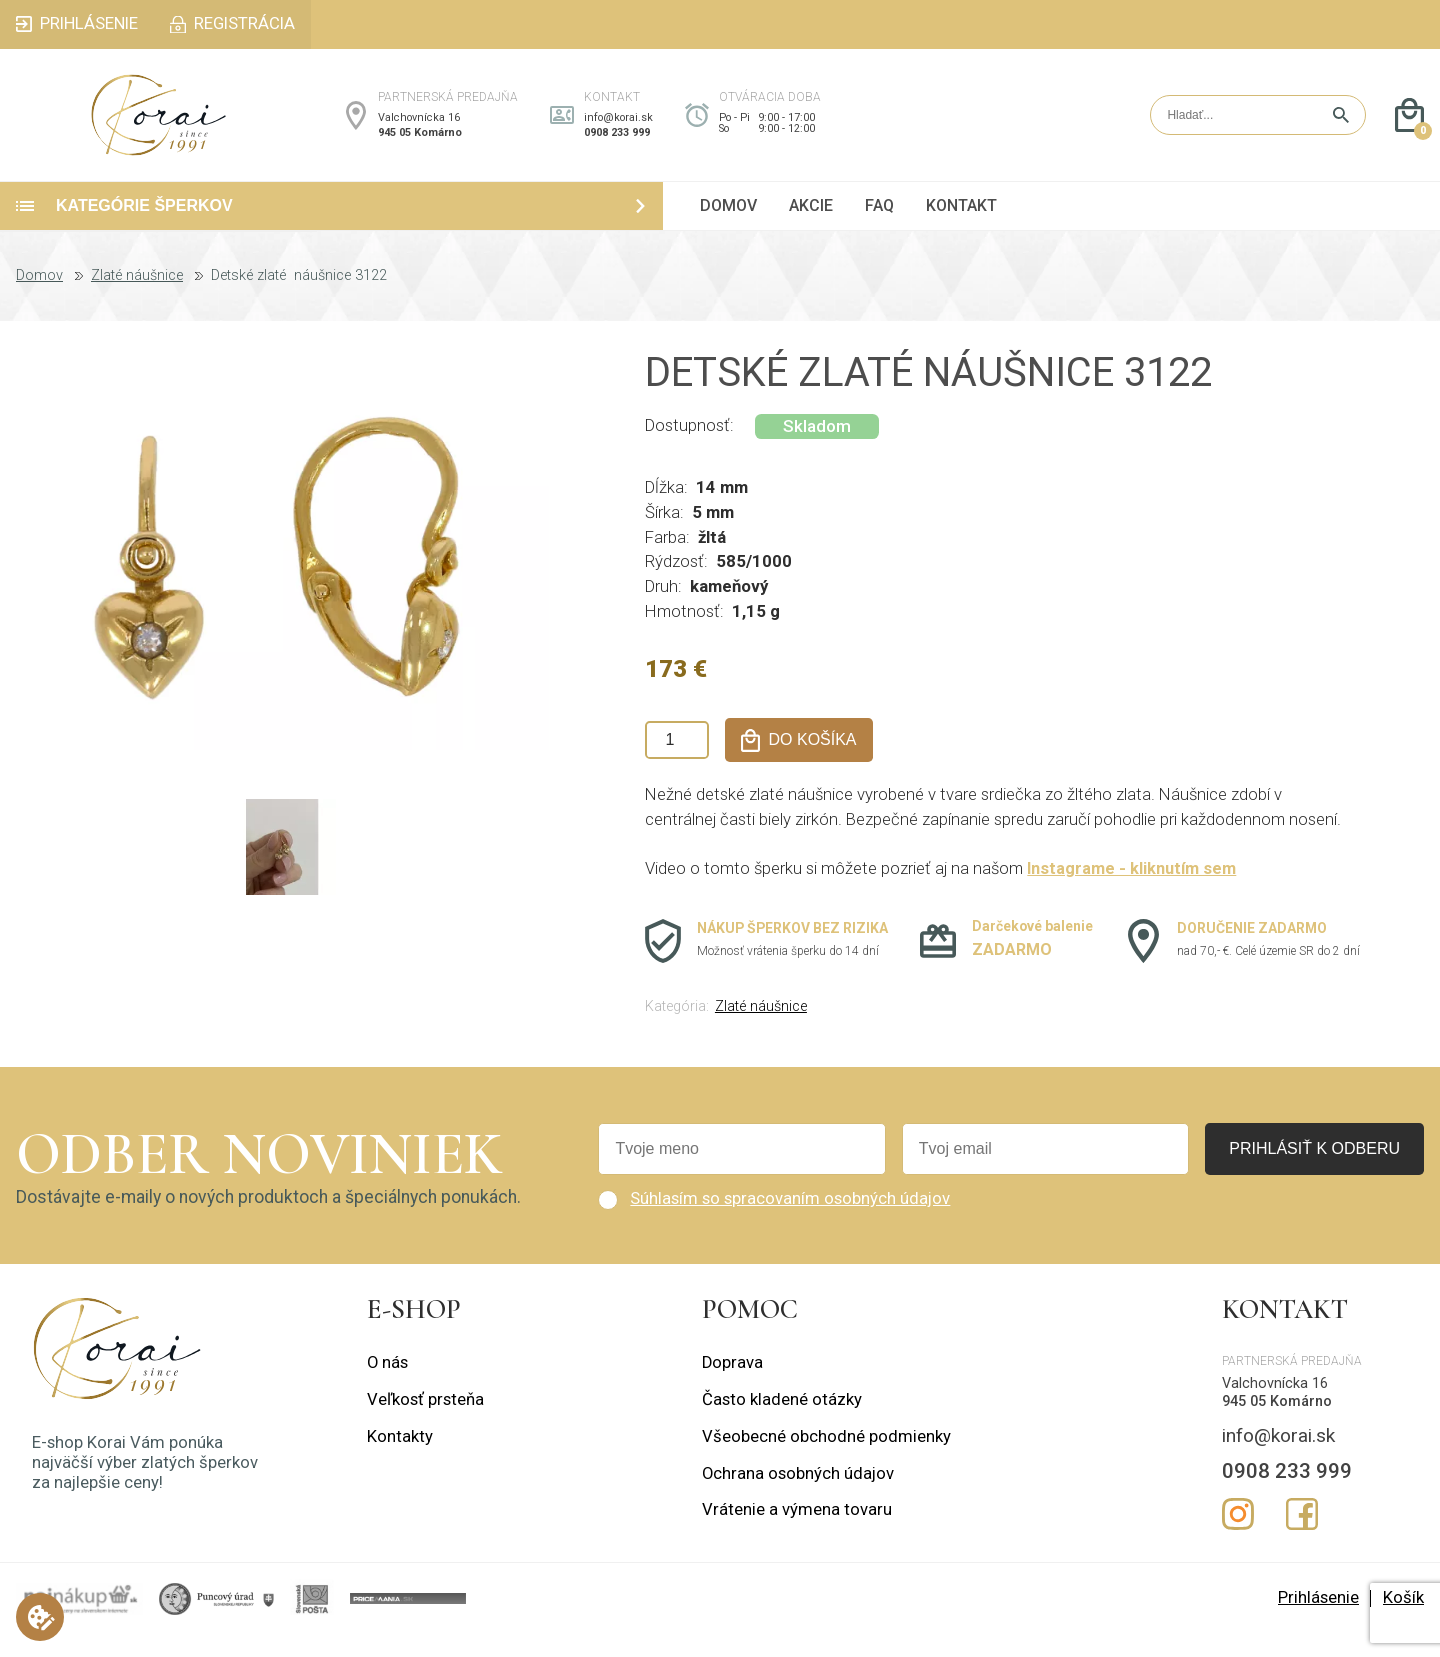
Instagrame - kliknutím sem (1132, 891)
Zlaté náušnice (137, 298)
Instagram (1238, 1536)
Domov (39, 298)
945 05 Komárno (420, 143)
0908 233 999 (617, 143)
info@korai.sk (618, 128)
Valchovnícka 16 (419, 128)
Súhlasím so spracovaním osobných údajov (790, 1220)
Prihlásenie (1318, 1619)
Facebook (1302, 1536)
